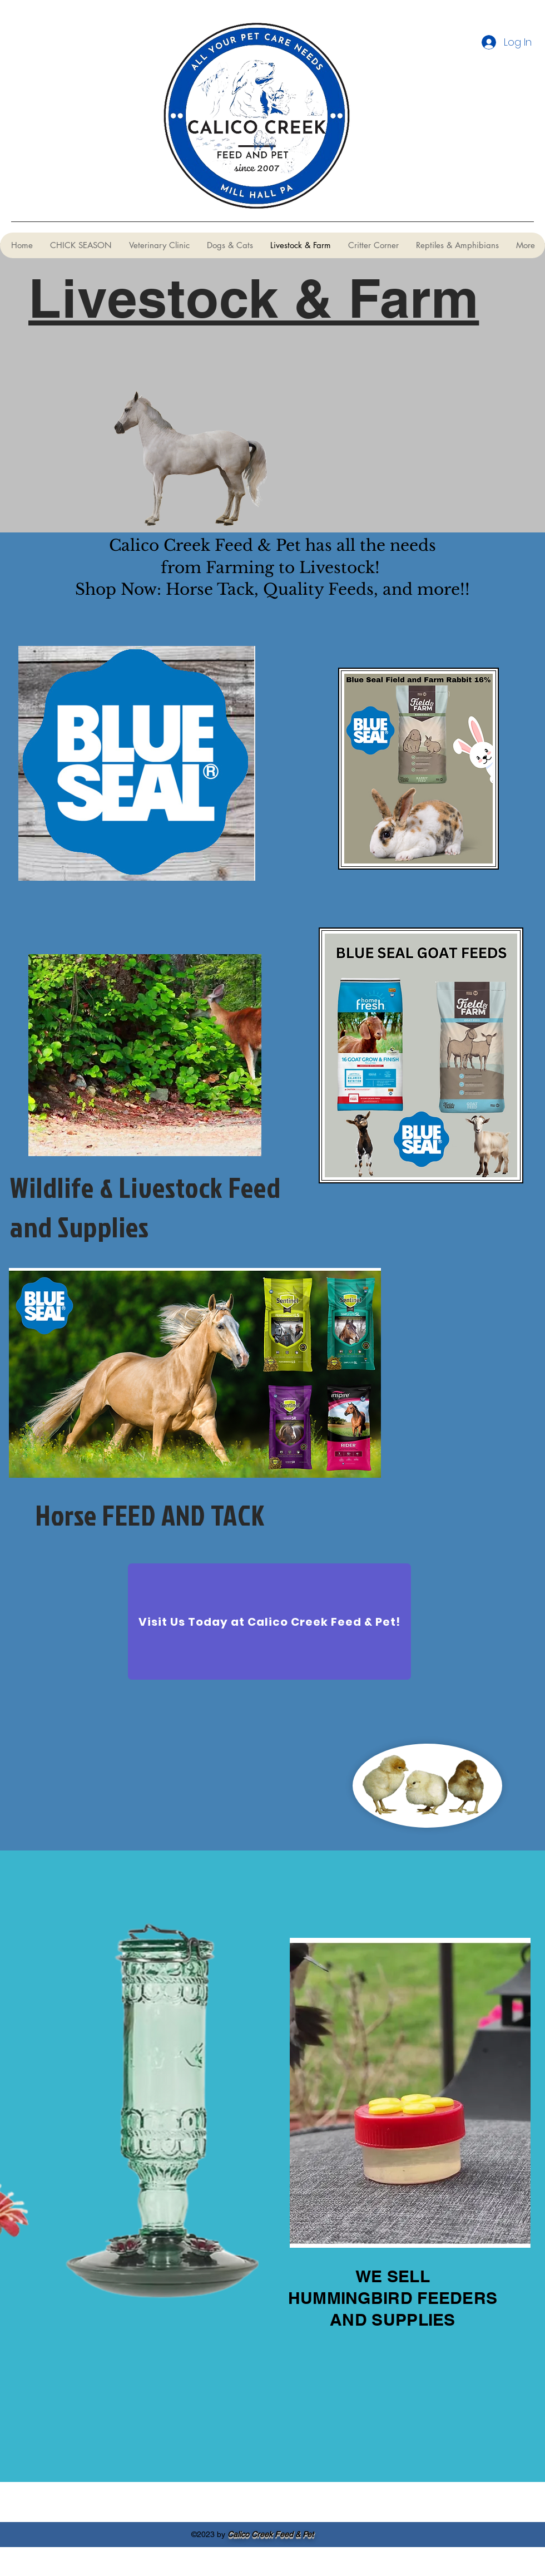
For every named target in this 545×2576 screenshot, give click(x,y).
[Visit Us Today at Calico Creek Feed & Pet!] (269, 1621)
